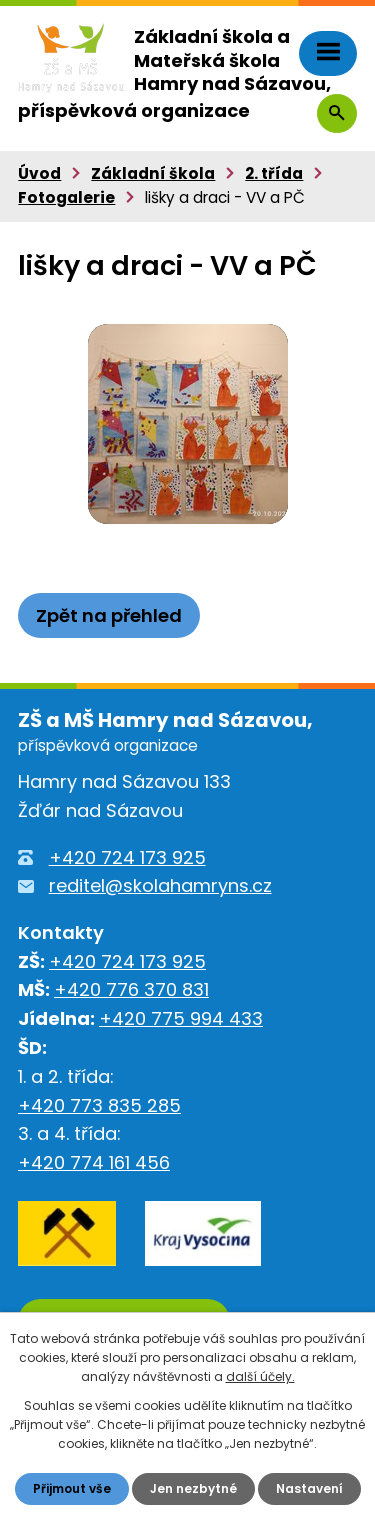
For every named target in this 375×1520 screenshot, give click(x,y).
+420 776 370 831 (131, 989)
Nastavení (309, 1488)
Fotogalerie (66, 197)
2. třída (274, 173)
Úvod (39, 173)
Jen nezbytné (193, 1488)
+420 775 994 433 (181, 1018)
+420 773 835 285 (99, 1105)
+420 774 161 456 (94, 1162)
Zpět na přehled (109, 615)
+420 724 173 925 (127, 857)
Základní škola (153, 173)
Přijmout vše (72, 1488)
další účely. (260, 1376)
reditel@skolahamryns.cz (160, 885)
